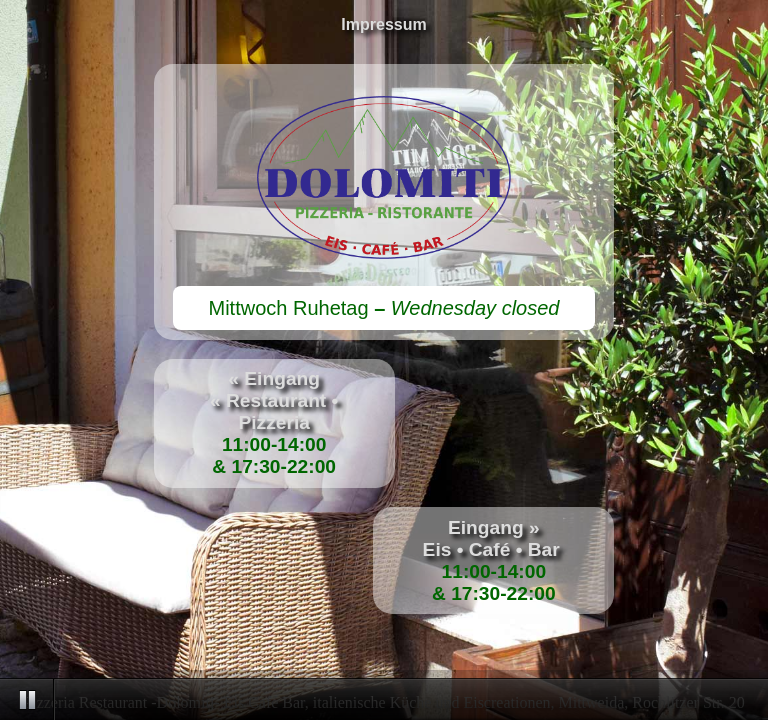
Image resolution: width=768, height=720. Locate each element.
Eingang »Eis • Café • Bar (494, 538)
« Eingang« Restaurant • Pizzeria (274, 400)
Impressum (383, 24)
